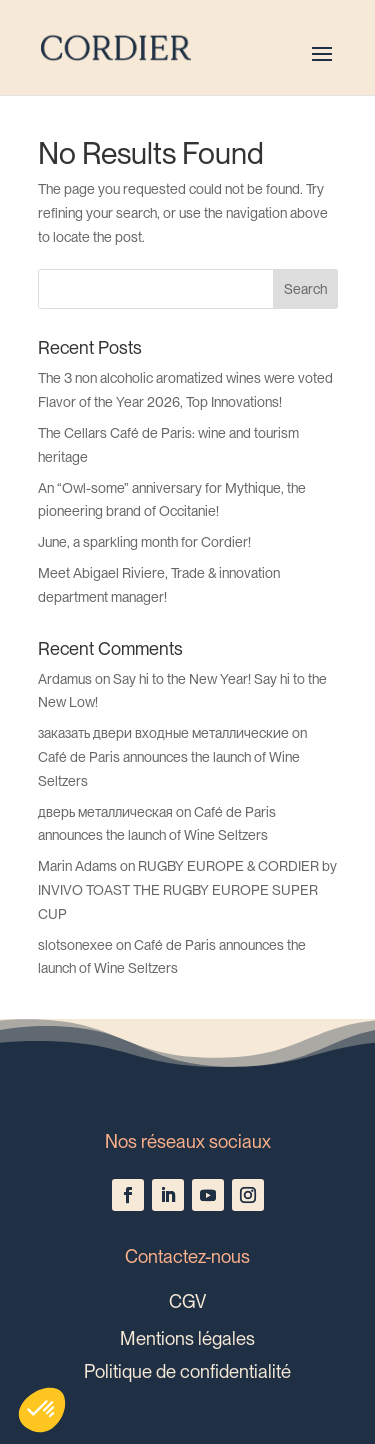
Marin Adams (77, 866)
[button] (42, 1410)
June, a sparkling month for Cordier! (144, 542)
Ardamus (65, 679)
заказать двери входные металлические (163, 733)
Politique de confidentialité (187, 1371)
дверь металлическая (105, 812)
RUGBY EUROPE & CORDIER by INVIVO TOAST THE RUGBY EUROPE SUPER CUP (187, 890)
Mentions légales (187, 1338)
